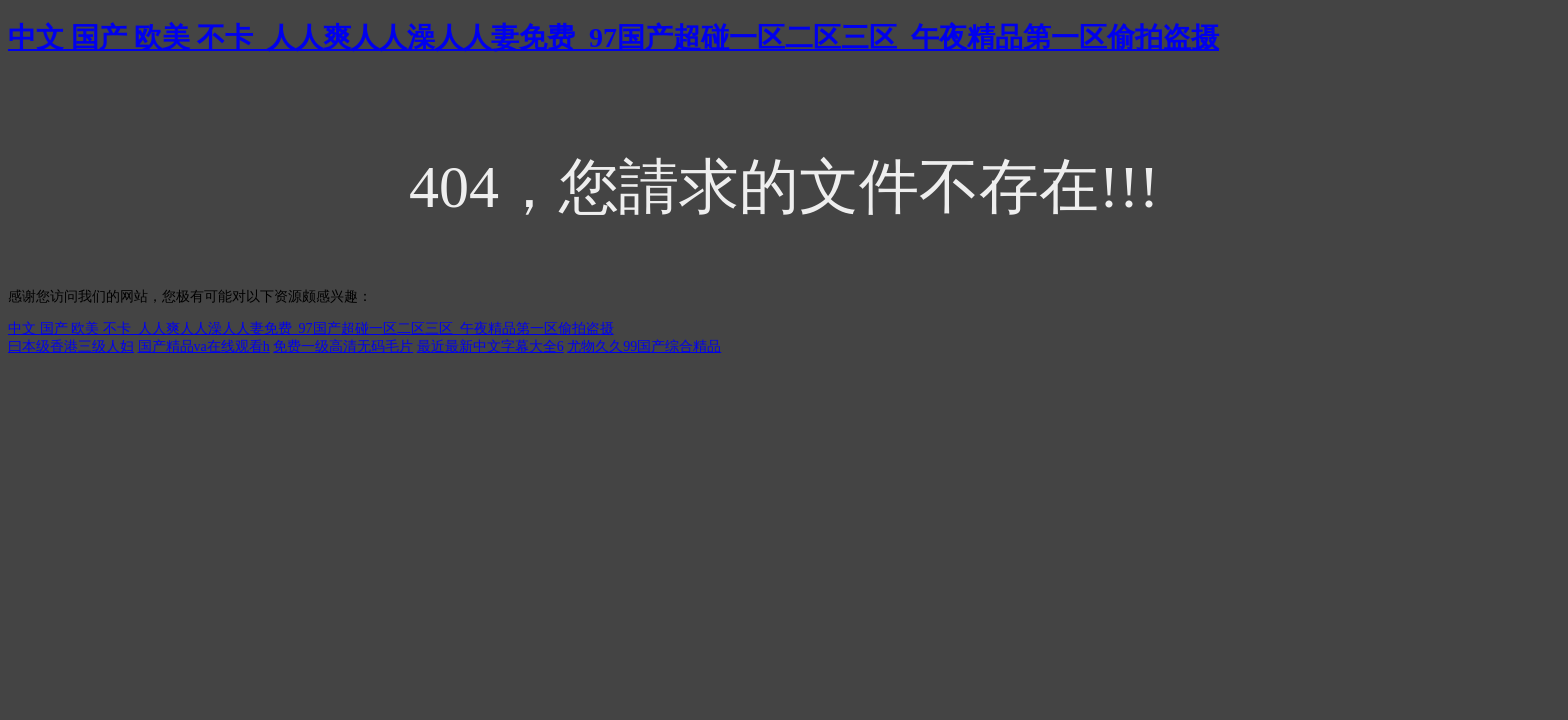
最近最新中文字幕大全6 (490, 346)
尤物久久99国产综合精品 (644, 346)
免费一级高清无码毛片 (343, 346)
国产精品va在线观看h (204, 346)
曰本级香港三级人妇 (71, 346)
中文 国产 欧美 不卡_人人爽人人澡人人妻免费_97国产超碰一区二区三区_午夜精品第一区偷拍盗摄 (613, 37)
